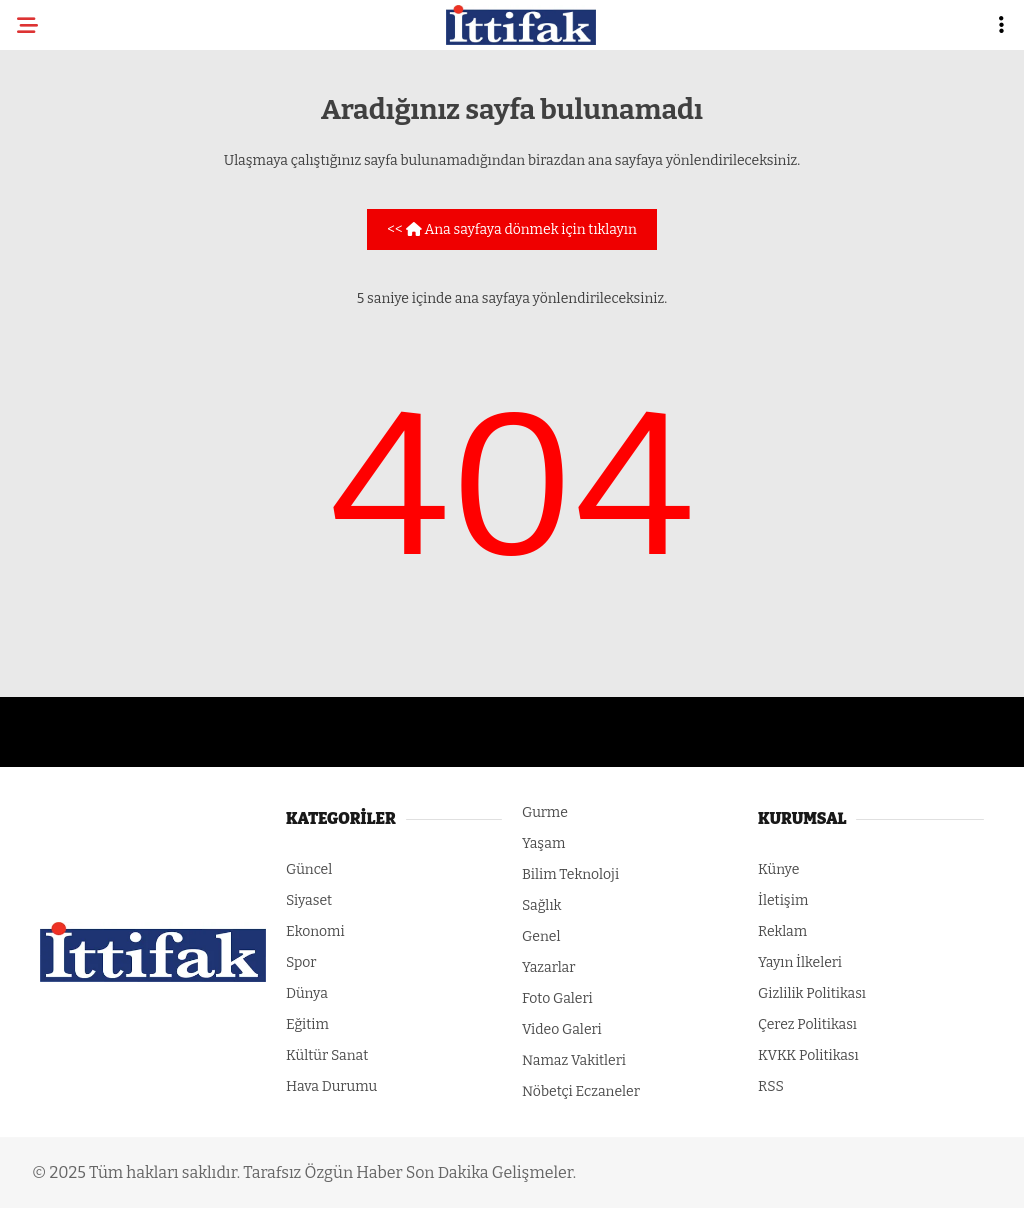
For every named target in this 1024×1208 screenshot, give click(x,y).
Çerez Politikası (807, 1024)
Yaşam (543, 843)
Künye (778, 869)
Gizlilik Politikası (812, 993)
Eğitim (307, 1024)
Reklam (782, 931)
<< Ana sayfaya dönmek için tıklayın (512, 229)
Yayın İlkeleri (800, 962)
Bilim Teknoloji (570, 874)
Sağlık (542, 905)
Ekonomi (315, 931)
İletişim (783, 900)
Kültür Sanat (327, 1055)
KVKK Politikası (808, 1055)
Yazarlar (548, 967)
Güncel (309, 869)
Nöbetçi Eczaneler (581, 1091)
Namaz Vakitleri (574, 1060)
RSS (771, 1086)
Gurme (545, 812)
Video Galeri (562, 1029)
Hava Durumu (331, 1086)
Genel (541, 936)
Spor (301, 962)
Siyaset (309, 900)
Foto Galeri (557, 998)
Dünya (307, 993)
